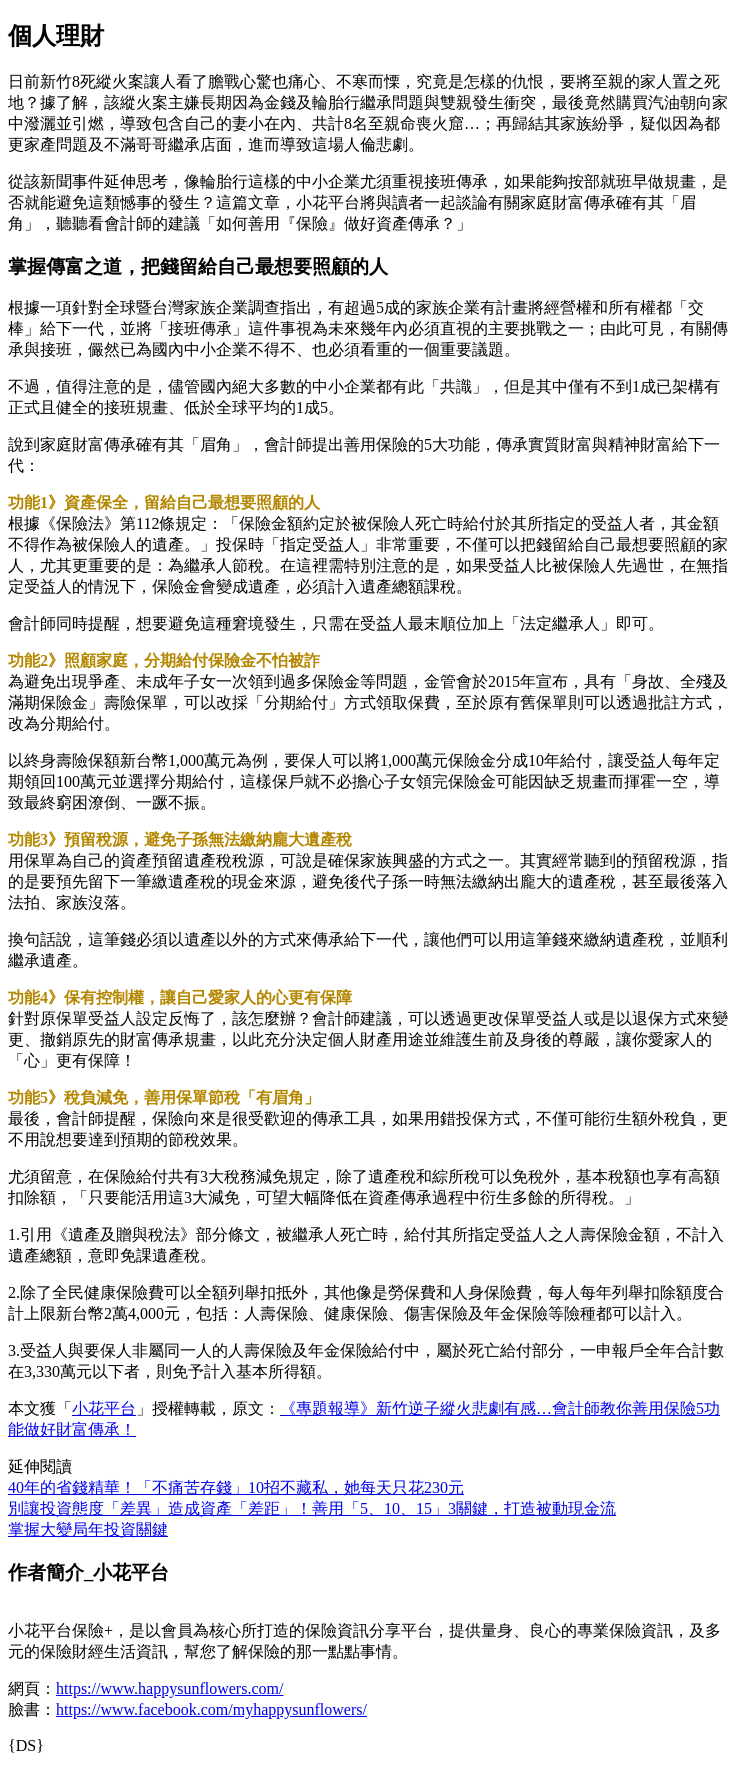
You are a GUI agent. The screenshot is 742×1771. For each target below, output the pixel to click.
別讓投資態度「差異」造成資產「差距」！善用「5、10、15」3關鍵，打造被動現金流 (312, 1508)
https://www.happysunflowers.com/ (169, 1688)
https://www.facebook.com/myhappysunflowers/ (211, 1709)
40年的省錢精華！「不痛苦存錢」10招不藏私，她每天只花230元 (236, 1487)
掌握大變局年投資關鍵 (88, 1529)
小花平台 (104, 1408)
